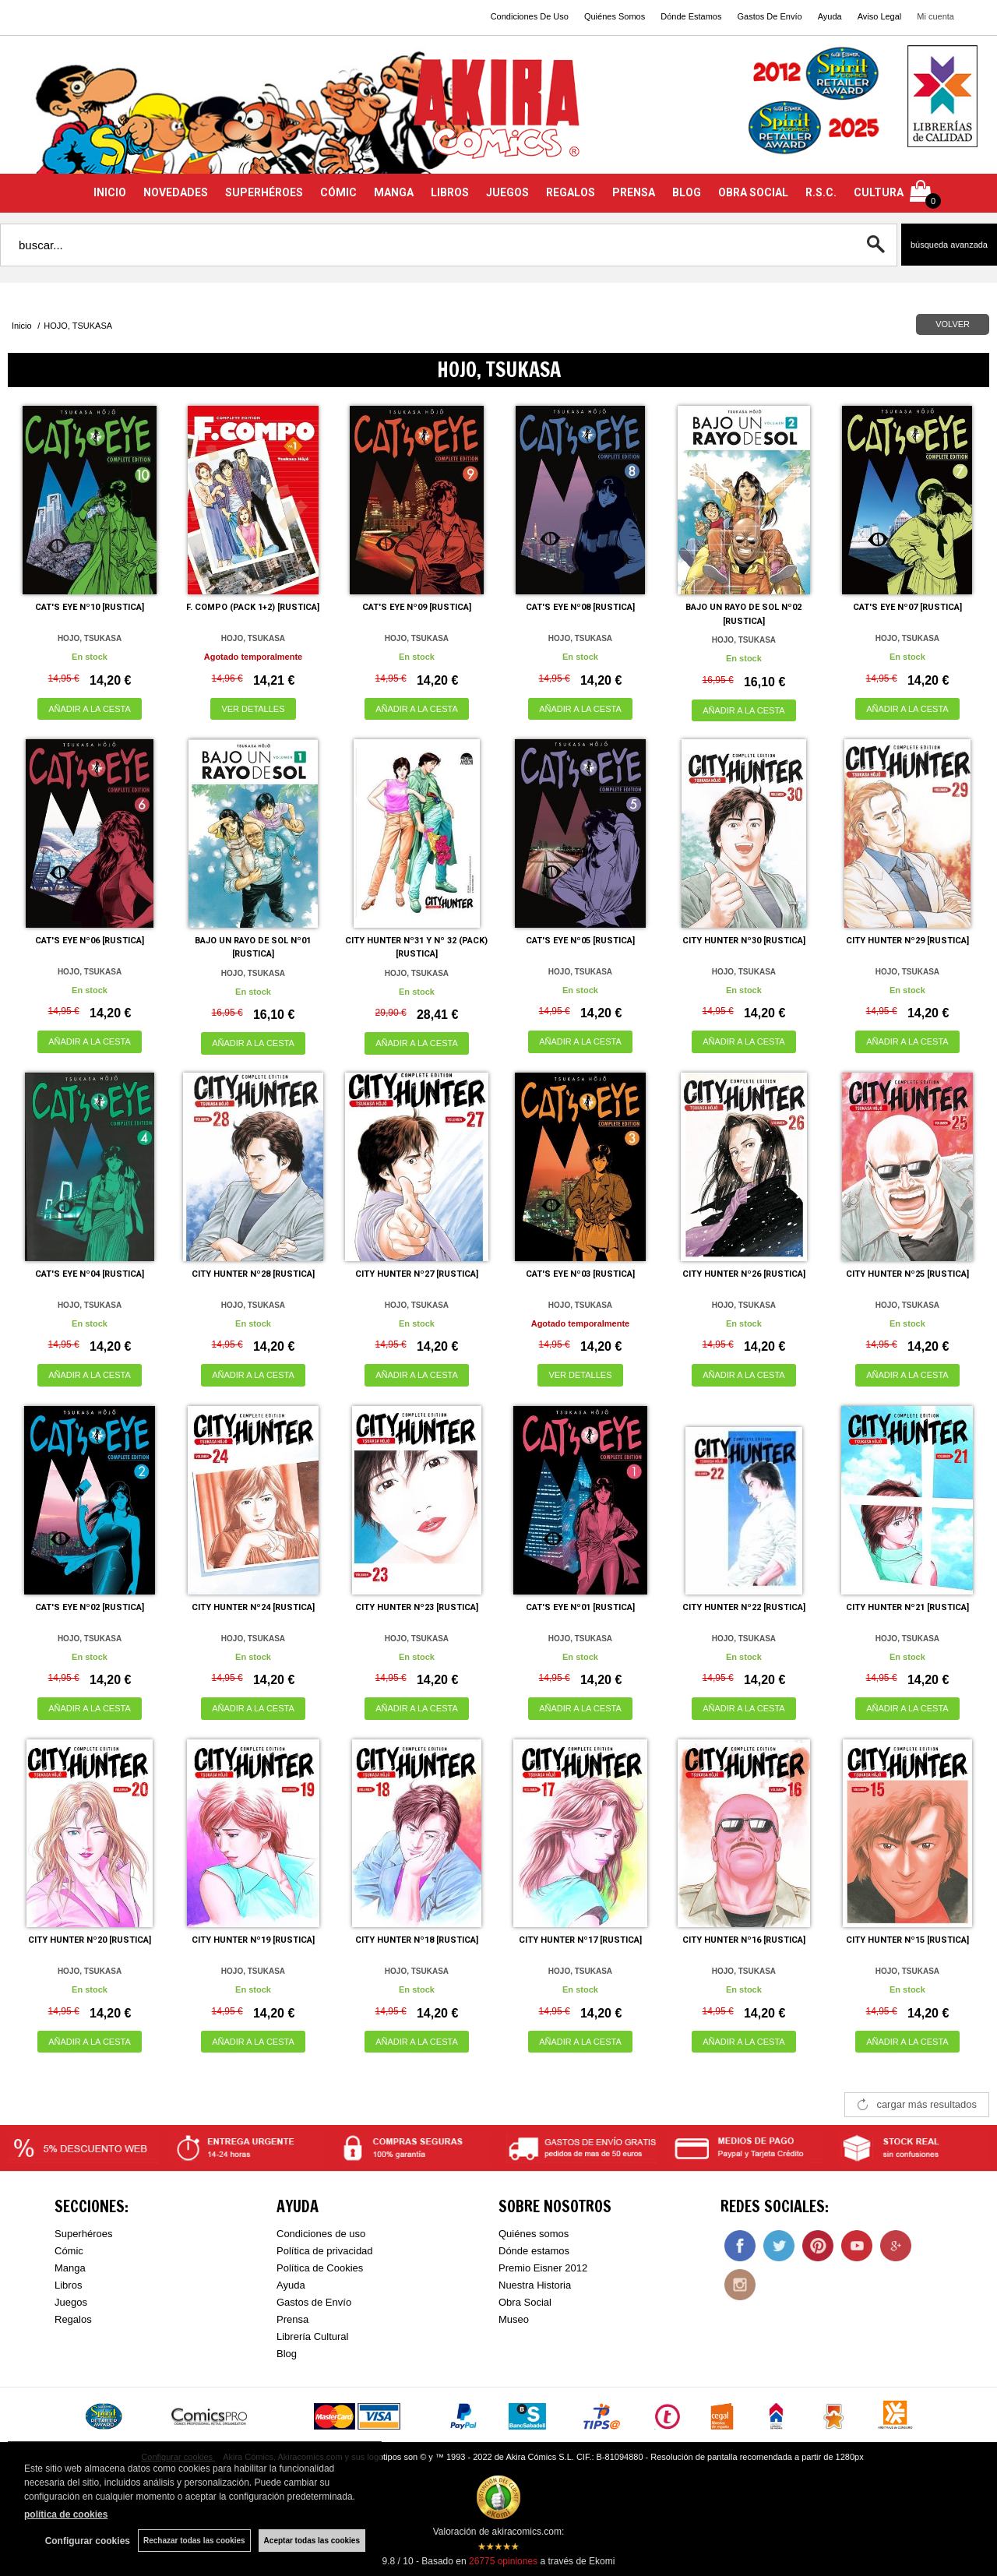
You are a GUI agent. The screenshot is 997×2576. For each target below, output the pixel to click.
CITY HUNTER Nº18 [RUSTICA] (416, 1940)
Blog (287, 2353)
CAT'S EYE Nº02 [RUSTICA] (89, 1607)
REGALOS (570, 192)
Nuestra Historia (534, 2285)
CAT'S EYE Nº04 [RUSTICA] (89, 1274)
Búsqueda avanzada (949, 244)
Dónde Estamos (691, 16)
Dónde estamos (533, 2251)
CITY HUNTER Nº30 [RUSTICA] (743, 941)
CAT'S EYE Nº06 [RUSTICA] (89, 941)
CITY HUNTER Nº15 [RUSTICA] (907, 1940)
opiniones (503, 2561)
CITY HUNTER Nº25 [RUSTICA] (907, 1274)
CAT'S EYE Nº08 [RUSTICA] (580, 607)
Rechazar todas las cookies (194, 2540)
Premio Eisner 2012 (542, 2268)
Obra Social (524, 2302)
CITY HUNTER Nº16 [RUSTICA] (743, 1940)
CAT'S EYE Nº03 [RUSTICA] (580, 1274)
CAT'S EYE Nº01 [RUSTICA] (580, 1607)
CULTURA (879, 192)
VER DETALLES (252, 709)
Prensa (292, 2319)
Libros (68, 2285)
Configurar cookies (87, 2540)
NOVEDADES (175, 192)
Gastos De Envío (769, 16)
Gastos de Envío (314, 2302)
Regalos (73, 2319)
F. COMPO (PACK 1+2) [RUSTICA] (252, 607)
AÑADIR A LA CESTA (89, 709)
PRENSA (633, 192)
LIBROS (450, 192)
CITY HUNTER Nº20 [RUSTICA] (89, 1940)
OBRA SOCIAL (753, 192)
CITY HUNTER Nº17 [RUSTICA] (580, 1940)
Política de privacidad (325, 2251)
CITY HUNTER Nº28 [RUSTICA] (253, 1274)
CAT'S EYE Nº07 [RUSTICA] (907, 607)
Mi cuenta (935, 16)
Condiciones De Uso (530, 16)
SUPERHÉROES (264, 192)
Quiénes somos (533, 2233)
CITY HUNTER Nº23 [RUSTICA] (416, 1607)
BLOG (686, 192)
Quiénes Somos (614, 16)
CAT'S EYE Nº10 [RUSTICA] (89, 607)
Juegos (71, 2302)
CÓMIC (338, 192)
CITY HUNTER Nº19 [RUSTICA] (253, 1940)
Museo (513, 2319)
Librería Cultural (313, 2336)
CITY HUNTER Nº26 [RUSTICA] (743, 1274)
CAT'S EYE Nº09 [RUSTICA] (416, 607)
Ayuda (830, 16)
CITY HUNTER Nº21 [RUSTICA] (907, 1607)
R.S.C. (821, 192)
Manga (70, 2268)
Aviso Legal (880, 16)
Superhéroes (83, 2233)
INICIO (109, 192)
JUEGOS (507, 192)
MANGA (394, 192)
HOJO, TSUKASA (90, 638)
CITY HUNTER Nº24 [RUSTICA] (253, 1607)
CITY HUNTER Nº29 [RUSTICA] (907, 941)
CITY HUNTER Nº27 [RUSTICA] (416, 1274)
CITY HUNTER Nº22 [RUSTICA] (743, 1607)
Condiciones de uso (321, 2233)
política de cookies (65, 2514)
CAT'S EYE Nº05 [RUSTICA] (580, 941)
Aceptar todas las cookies (312, 2540)
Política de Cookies (320, 2268)
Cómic (69, 2251)
